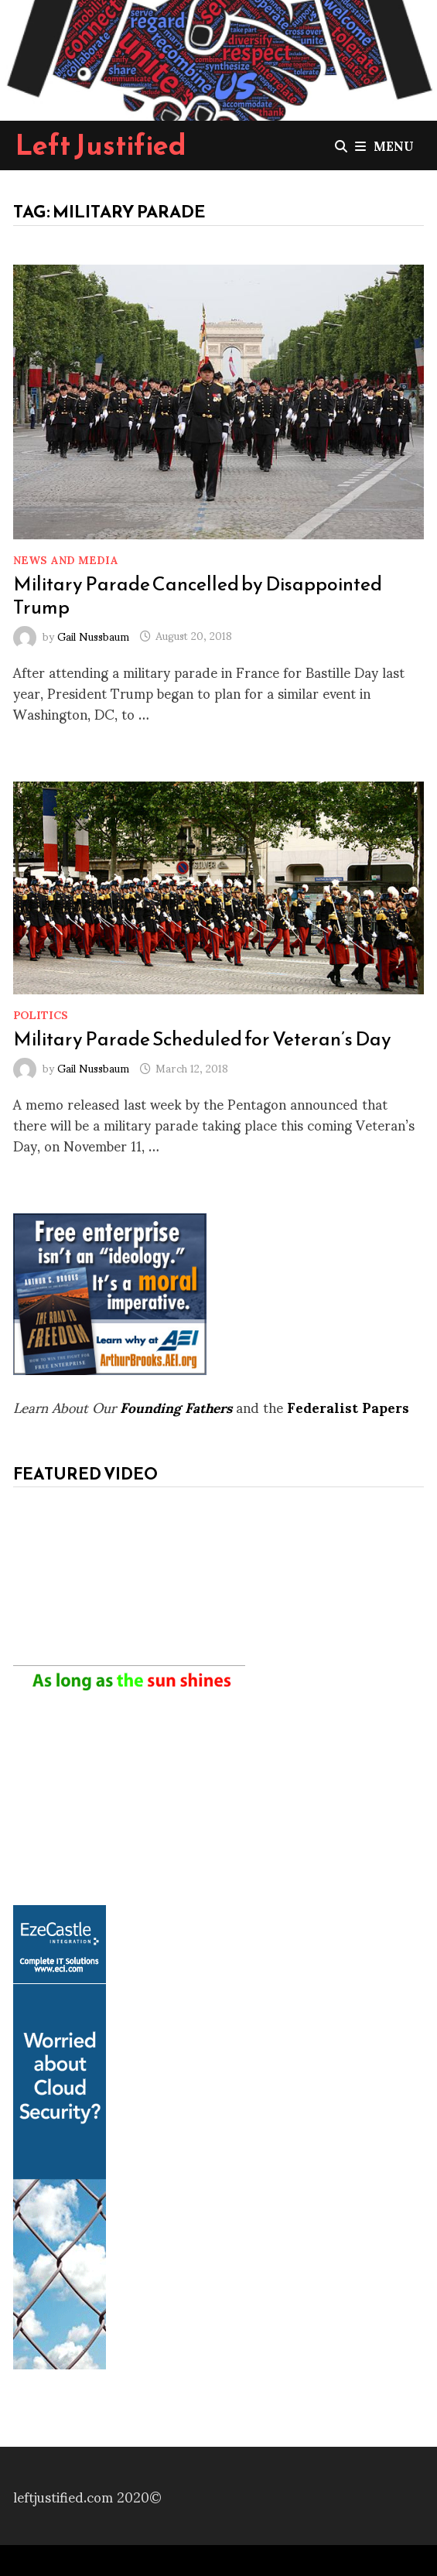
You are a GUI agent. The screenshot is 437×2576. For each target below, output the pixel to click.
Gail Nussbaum (93, 635)
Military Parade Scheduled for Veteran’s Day (202, 1038)
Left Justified (100, 145)
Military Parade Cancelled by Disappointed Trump (197, 595)
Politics (40, 1014)
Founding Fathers (176, 1406)
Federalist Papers (348, 1406)
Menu (384, 145)
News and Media (65, 559)
